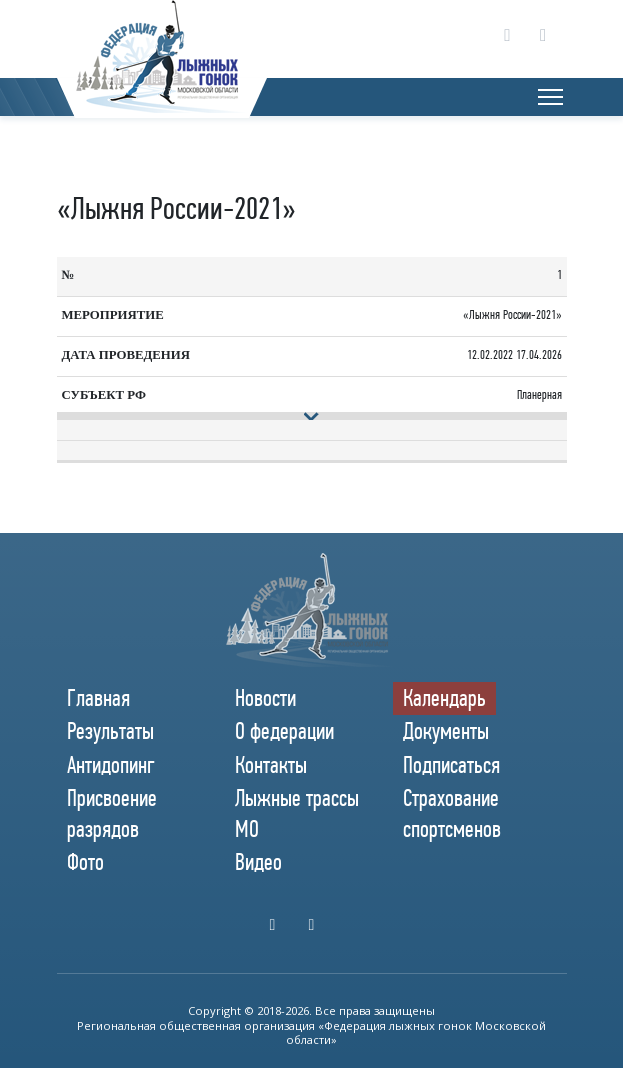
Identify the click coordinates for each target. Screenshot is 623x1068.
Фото (85, 862)
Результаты (110, 731)
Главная (98, 698)
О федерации (284, 731)
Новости (265, 698)
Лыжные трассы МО (297, 813)
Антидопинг (111, 765)
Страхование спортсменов (452, 813)
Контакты (271, 765)
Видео (258, 862)
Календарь (444, 698)
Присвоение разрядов (112, 813)
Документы (446, 731)
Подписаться (451, 765)
